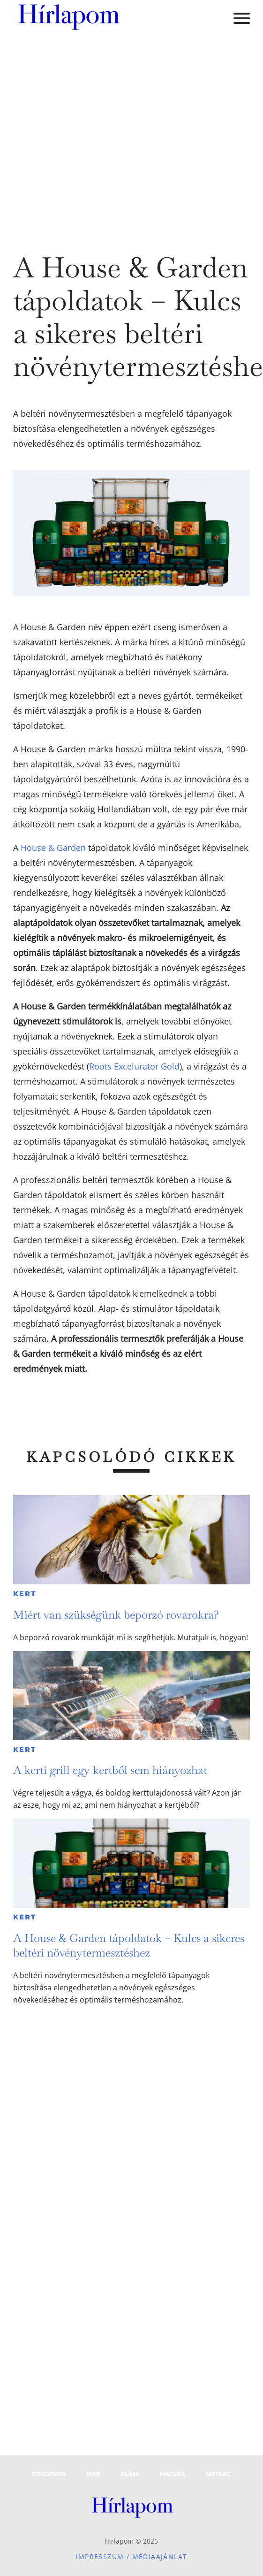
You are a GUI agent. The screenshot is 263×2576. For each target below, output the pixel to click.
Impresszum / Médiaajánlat (131, 2556)
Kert (24, 1594)
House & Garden (53, 847)
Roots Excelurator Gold (134, 1066)
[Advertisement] (88, 135)
